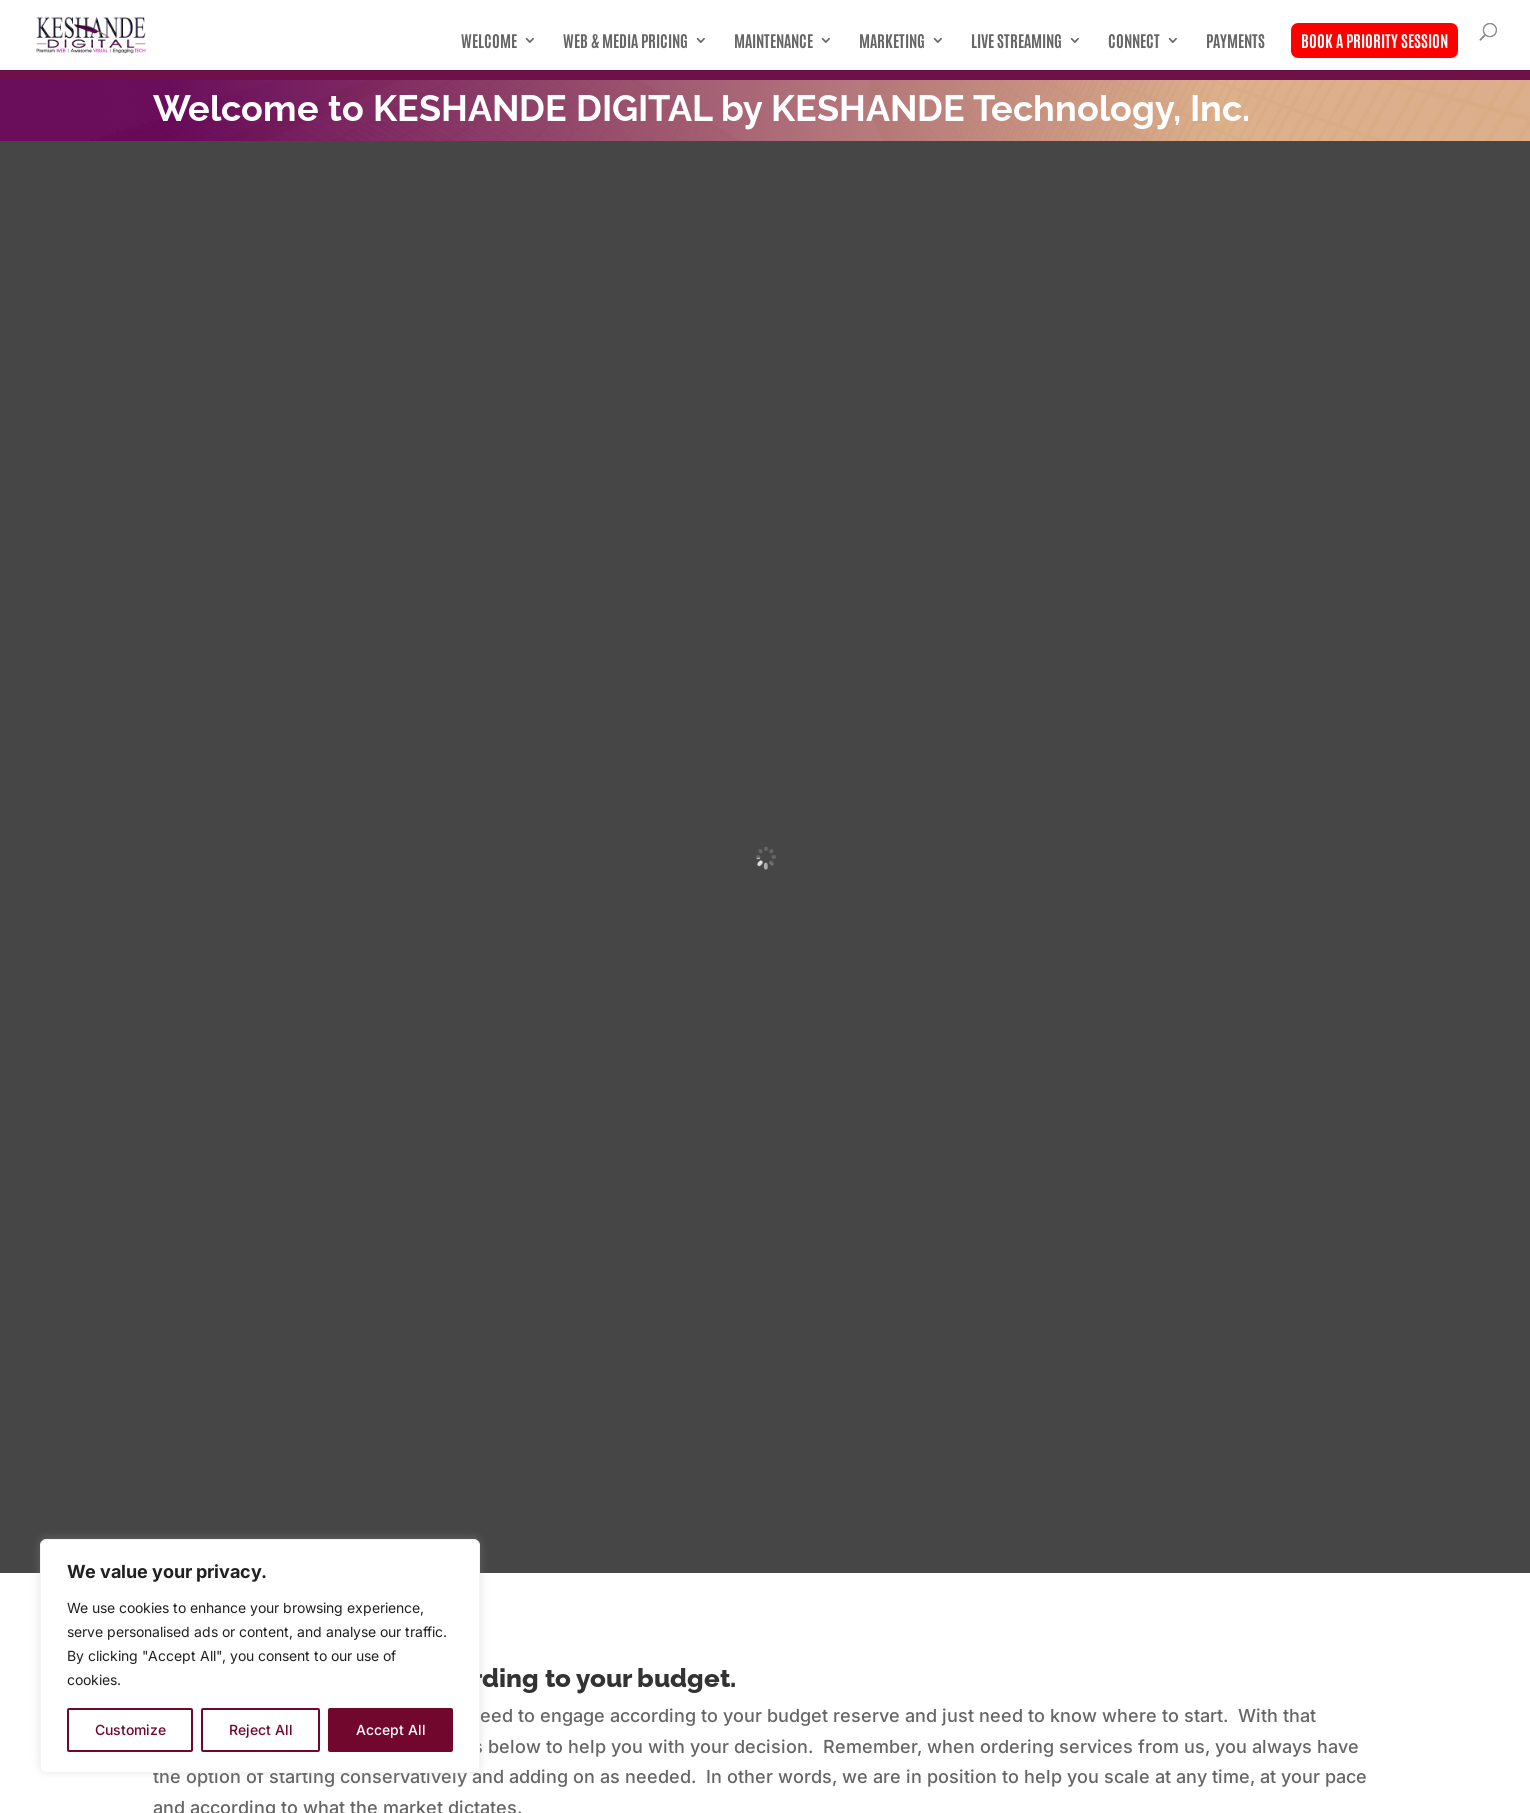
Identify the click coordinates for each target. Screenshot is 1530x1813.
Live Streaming (1016, 41)
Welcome (489, 41)
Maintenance (773, 41)
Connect (1134, 41)
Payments (1235, 41)
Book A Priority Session (1374, 40)
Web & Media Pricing (625, 41)
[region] (260, 1656)
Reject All (261, 1729)
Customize (130, 1729)
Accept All (391, 1729)
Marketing (892, 41)
